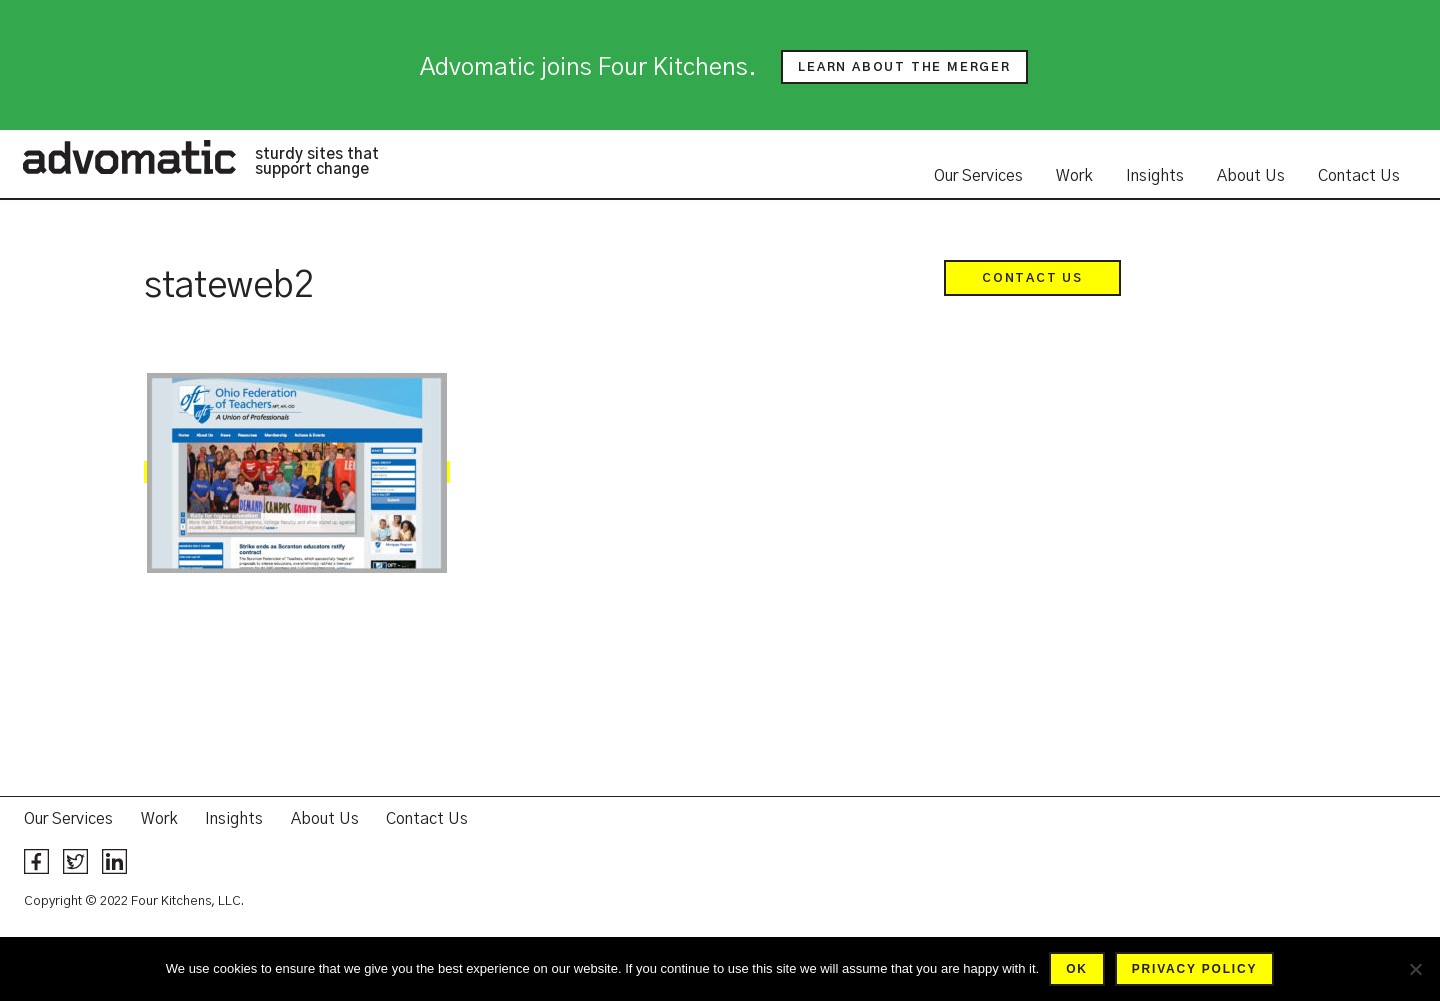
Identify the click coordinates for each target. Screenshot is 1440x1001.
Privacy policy (1194, 969)
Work (1074, 176)
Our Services (978, 176)
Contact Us (1359, 176)
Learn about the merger (904, 67)
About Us (1251, 176)
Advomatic (129, 157)
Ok (1077, 969)
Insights (1155, 176)
